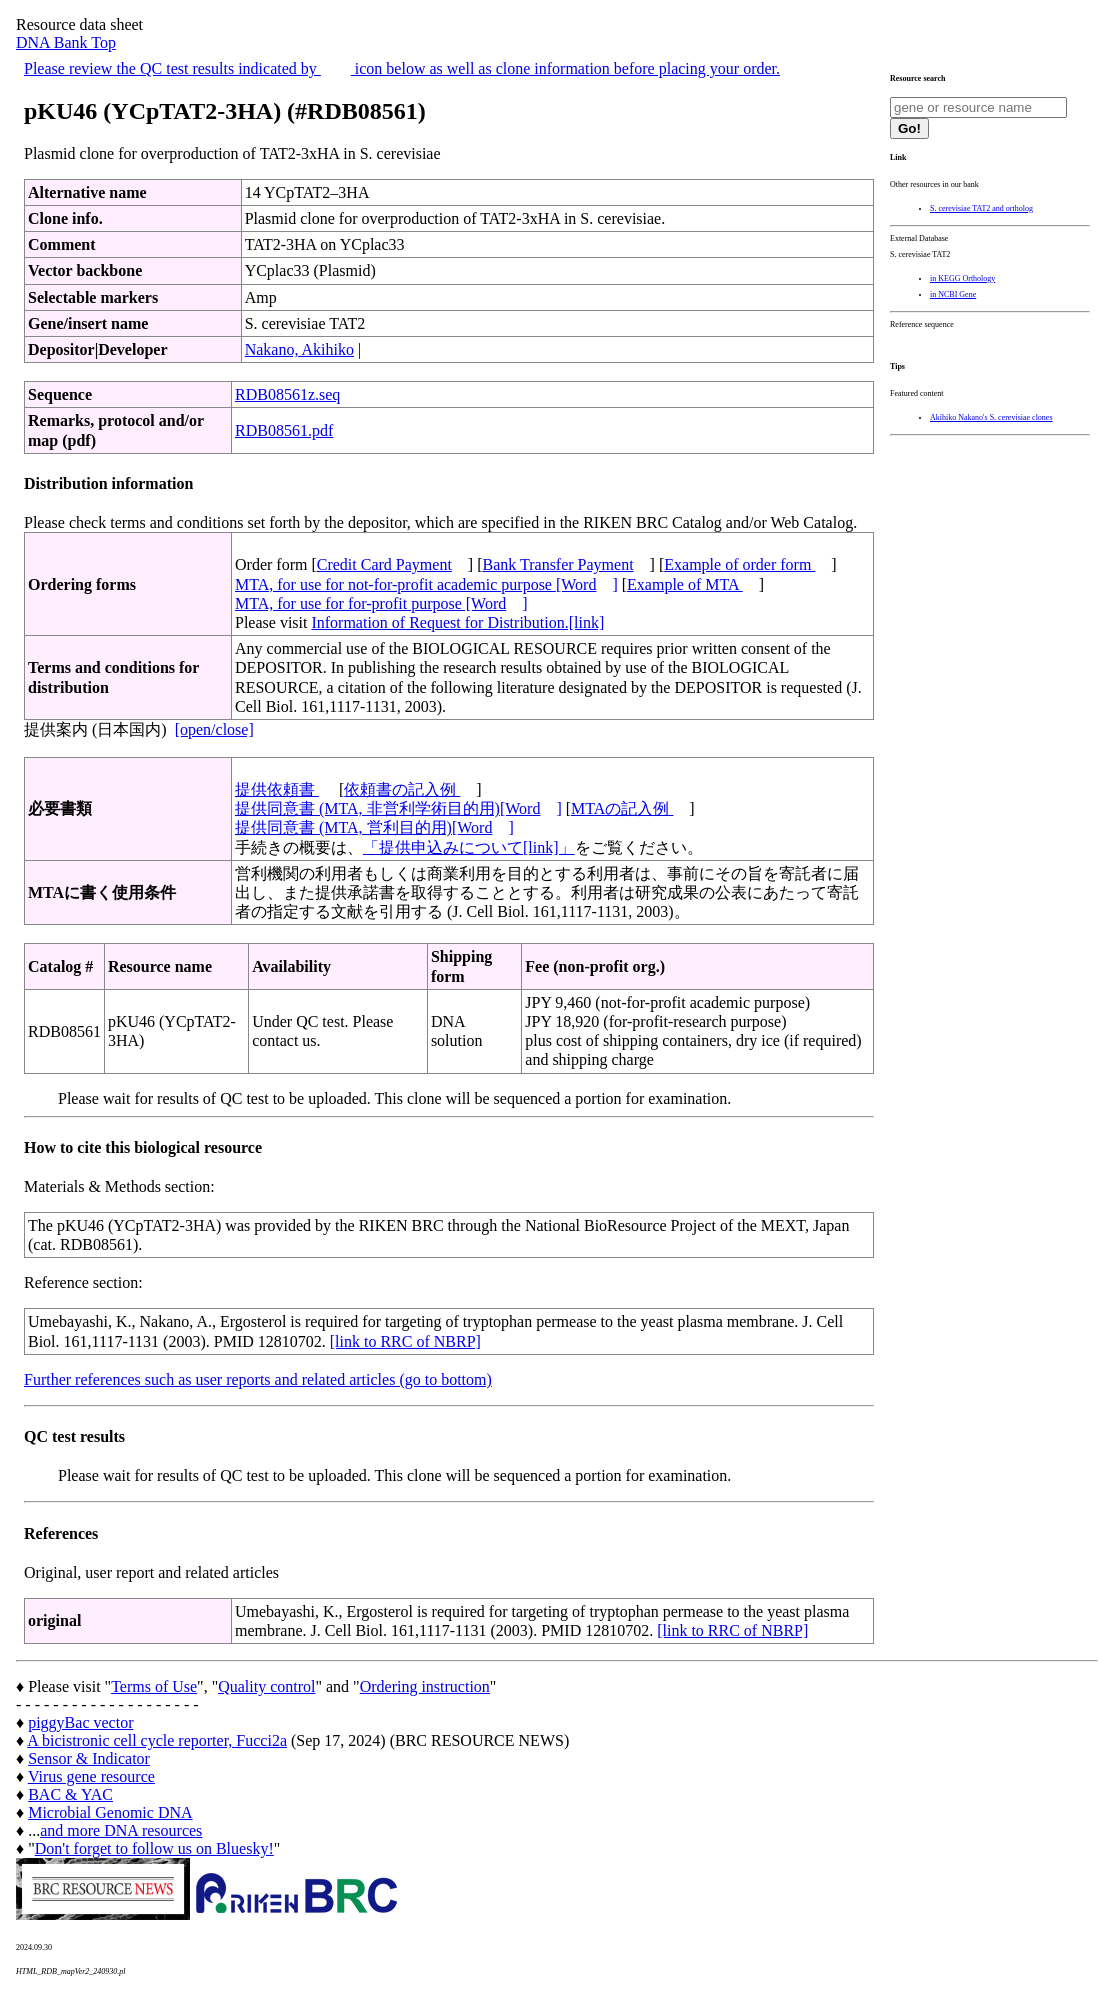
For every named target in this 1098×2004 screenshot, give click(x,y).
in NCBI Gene (953, 294)
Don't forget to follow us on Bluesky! (154, 1848)
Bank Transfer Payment (558, 564)
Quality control (266, 1686)
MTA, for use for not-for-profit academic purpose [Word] (426, 584)
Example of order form (739, 564)
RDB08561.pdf (284, 430)
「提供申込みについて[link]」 (469, 847)
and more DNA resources (121, 1830)
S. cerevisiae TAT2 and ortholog (981, 208)
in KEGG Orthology (962, 278)
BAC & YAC (70, 1794)
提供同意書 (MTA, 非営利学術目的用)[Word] (398, 808)
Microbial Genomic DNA (110, 1812)
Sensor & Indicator (89, 1758)
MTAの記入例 (622, 808)
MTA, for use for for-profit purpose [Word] (381, 603)
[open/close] (214, 729)
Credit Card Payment (384, 564)
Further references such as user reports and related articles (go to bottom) (258, 1379)
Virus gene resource (91, 1776)
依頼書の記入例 (402, 789)
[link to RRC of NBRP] (405, 1341)
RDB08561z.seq (287, 394)
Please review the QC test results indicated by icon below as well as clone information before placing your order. (402, 68)
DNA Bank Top (66, 42)
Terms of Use (154, 1686)
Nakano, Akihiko (299, 349)
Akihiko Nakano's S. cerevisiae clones (991, 417)
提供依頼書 (277, 789)
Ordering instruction (425, 1686)
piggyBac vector (80, 1722)
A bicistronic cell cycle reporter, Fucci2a (157, 1740)
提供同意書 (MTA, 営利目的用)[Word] (374, 827)
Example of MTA (685, 584)
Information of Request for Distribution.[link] (457, 622)
